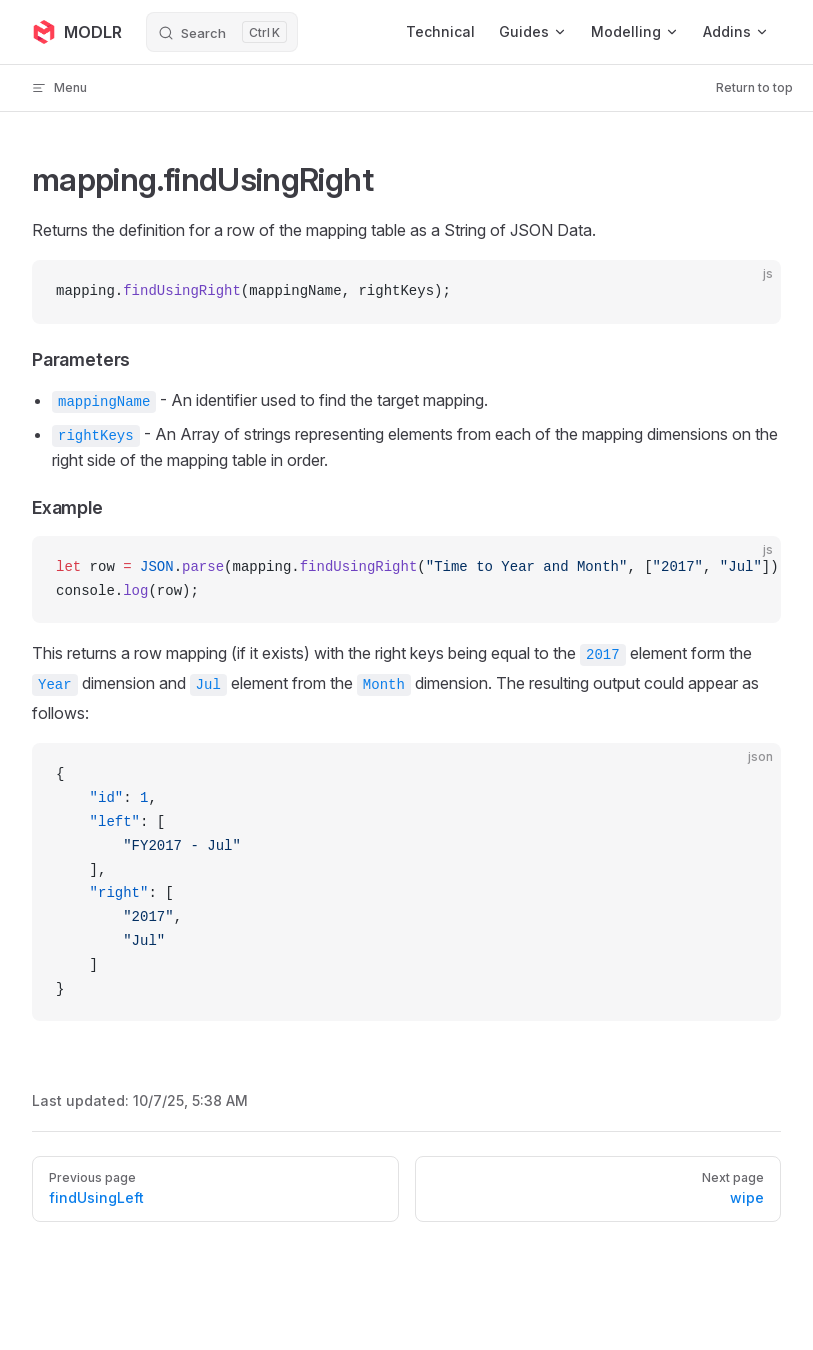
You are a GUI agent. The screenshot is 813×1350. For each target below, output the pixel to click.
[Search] (222, 32)
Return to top (754, 87)
